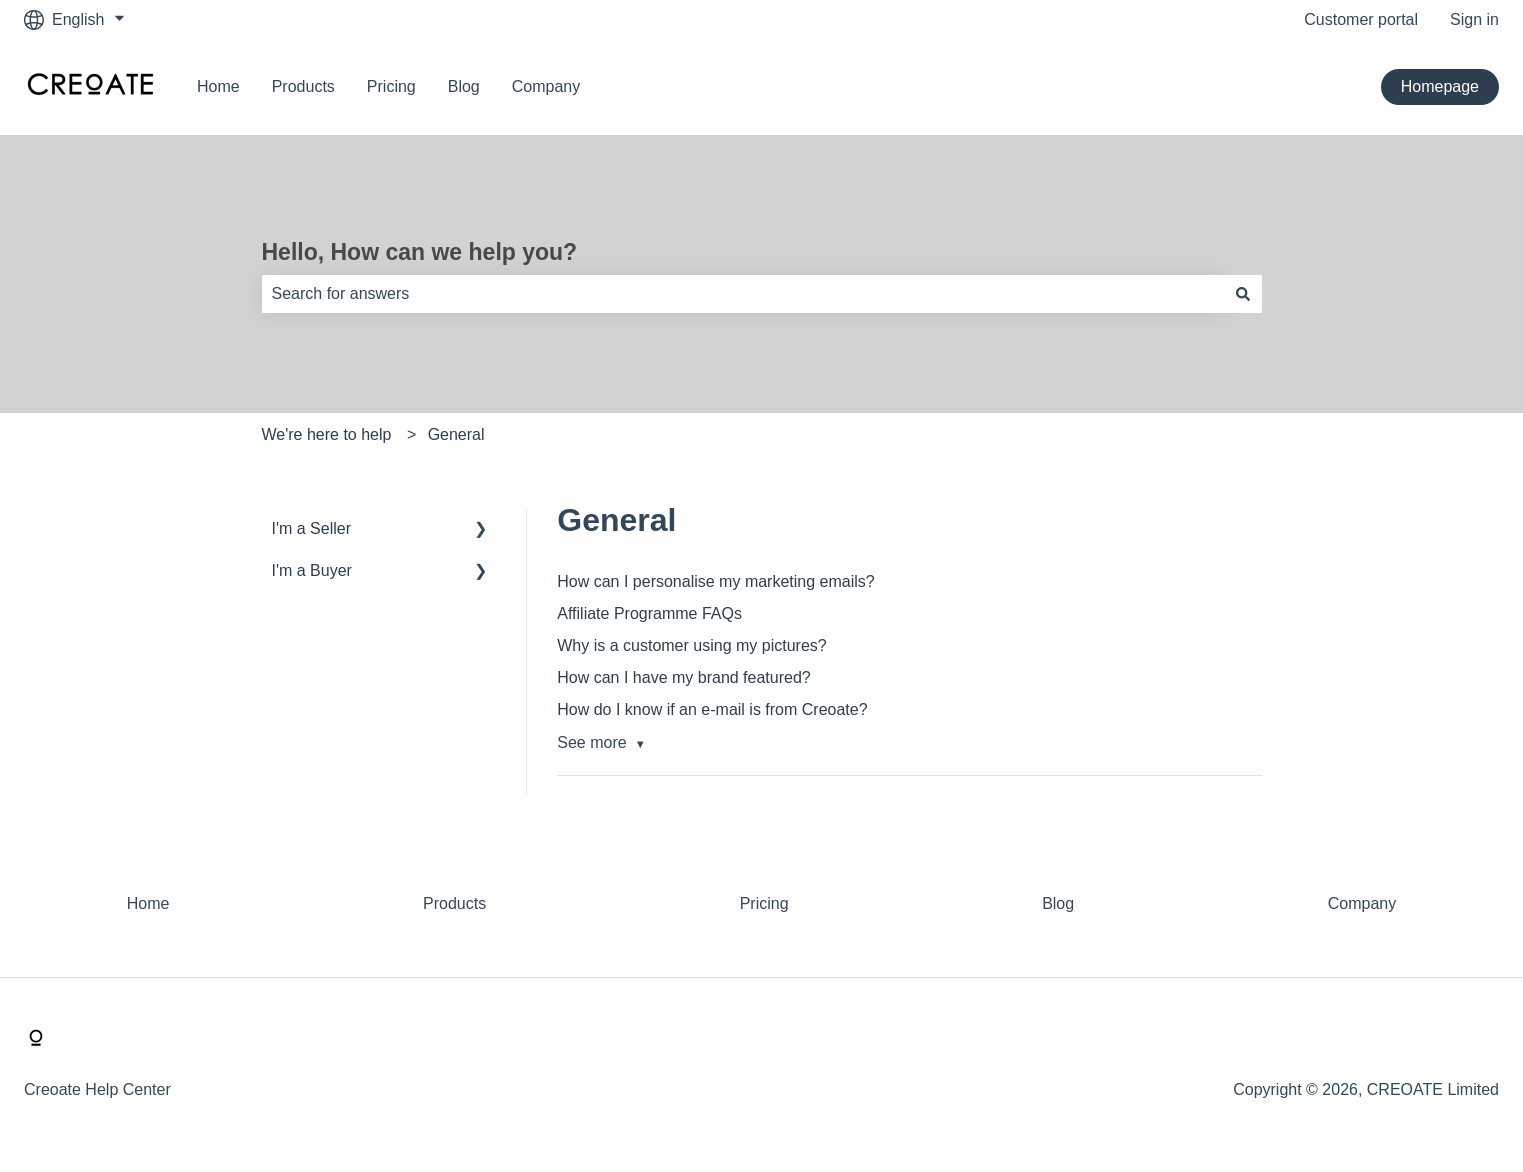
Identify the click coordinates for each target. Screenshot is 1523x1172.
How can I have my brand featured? (683, 677)
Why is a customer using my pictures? (691, 645)
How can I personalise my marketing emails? (715, 581)
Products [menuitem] (454, 903)
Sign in (1474, 19)
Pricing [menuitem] (764, 903)
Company (546, 86)
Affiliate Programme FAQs (649, 613)
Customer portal (1361, 19)
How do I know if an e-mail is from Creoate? (712, 709)
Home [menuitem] (148, 903)
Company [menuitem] (1362, 903)
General (456, 434)
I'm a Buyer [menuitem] (312, 570)
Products (303, 86)
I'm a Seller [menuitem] (312, 528)
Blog (464, 86)
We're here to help (327, 434)
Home (218, 86)
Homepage (1440, 86)
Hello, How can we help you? (420, 252)
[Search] (1243, 294)
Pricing (391, 86)
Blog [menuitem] (1058, 903)
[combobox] (743, 294)
